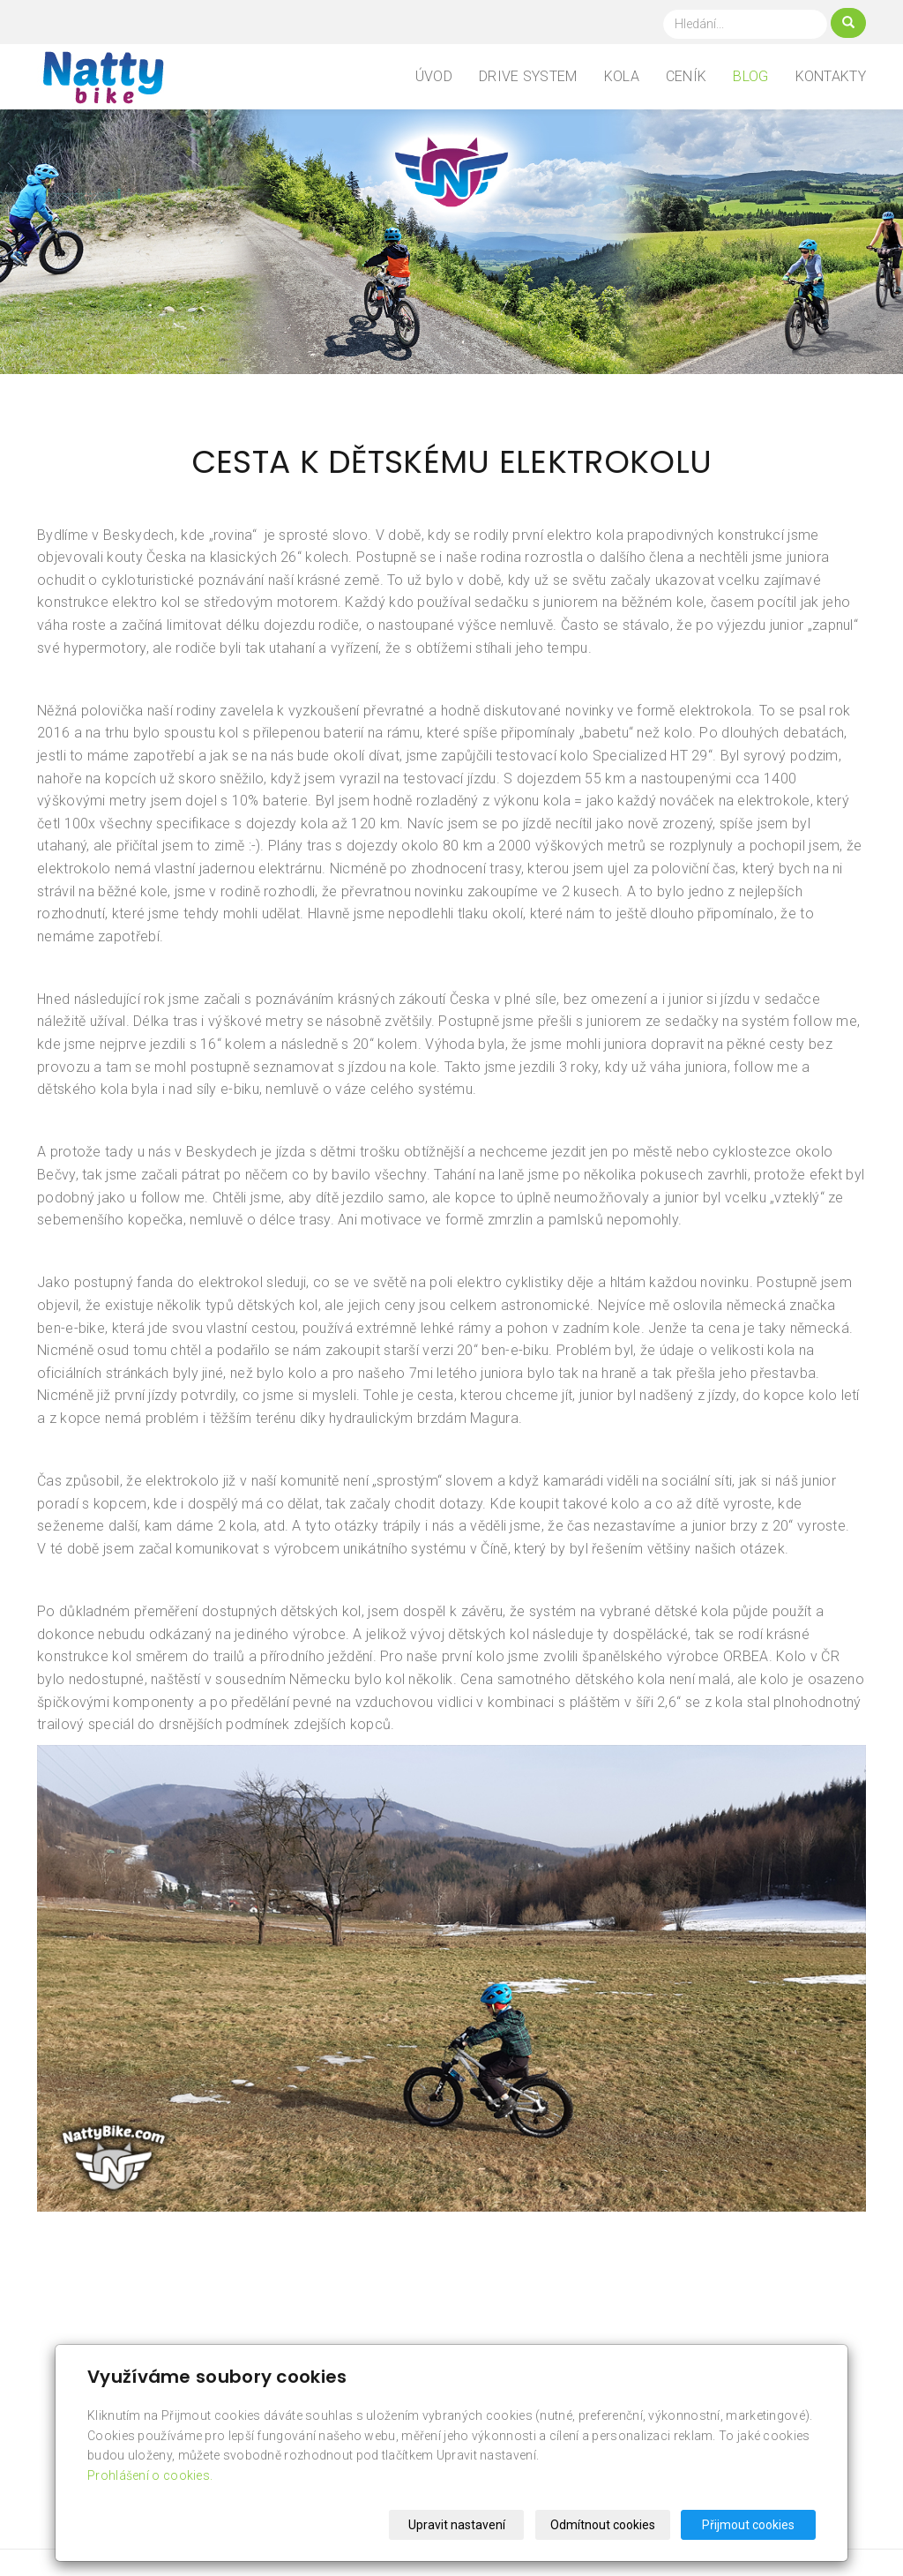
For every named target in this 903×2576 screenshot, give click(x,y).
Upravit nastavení (456, 2525)
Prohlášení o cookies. (150, 2475)
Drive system (528, 76)
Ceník (686, 76)
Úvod (433, 76)
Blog (750, 76)
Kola (621, 76)
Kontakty (830, 76)
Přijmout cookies (748, 2525)
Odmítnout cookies (602, 2525)
